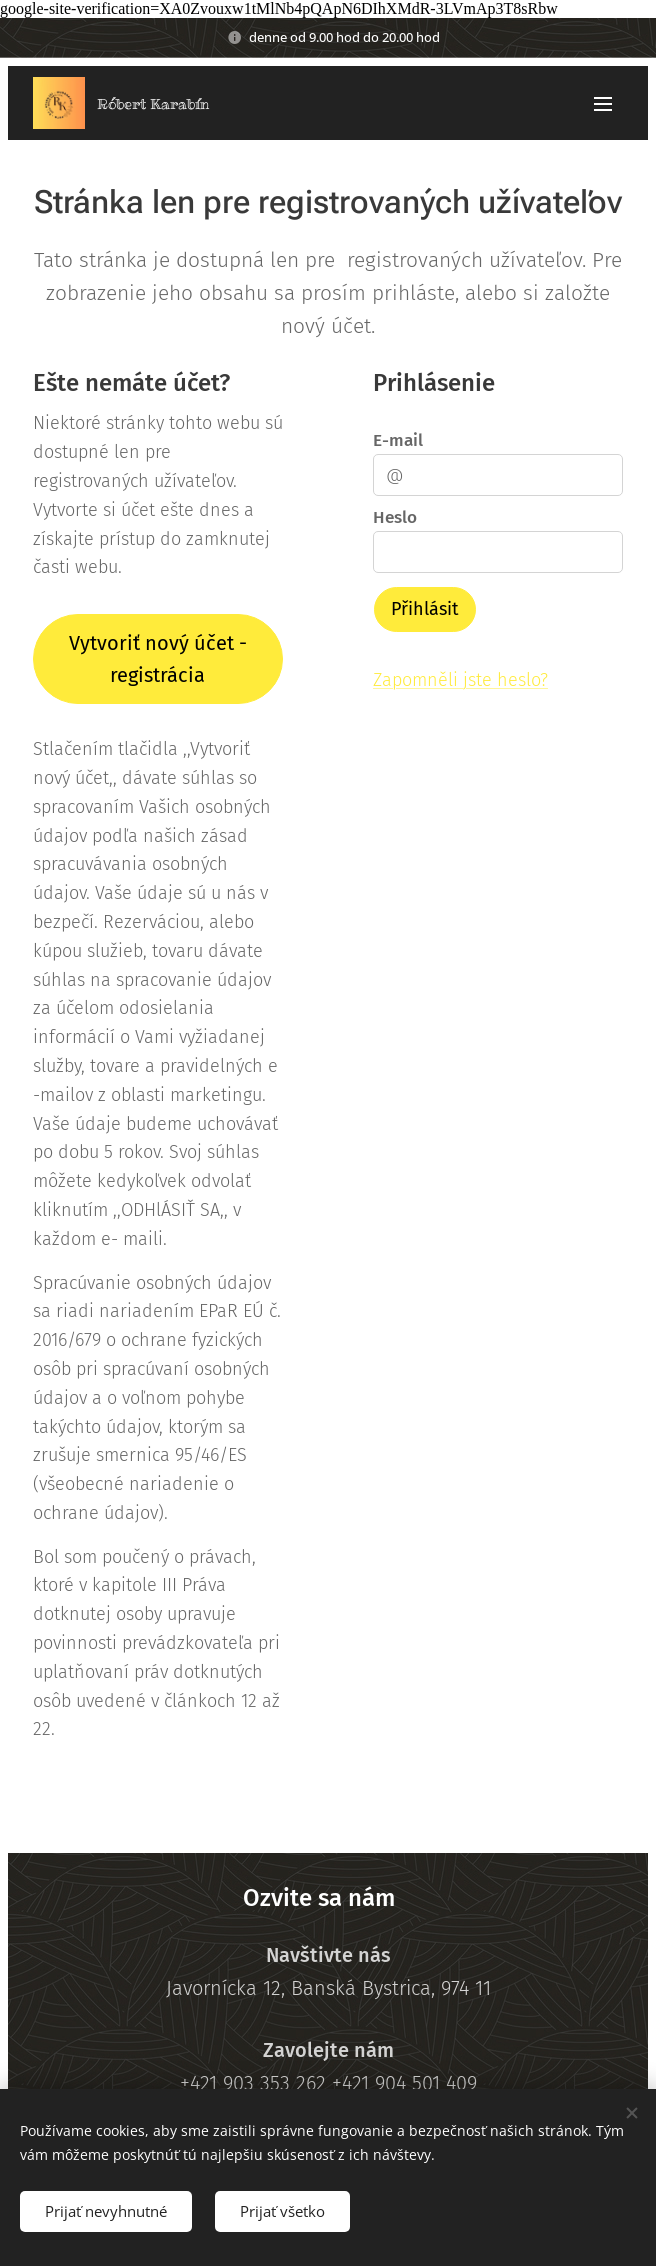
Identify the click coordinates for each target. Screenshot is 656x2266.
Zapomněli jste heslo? (460, 680)
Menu (603, 104)
